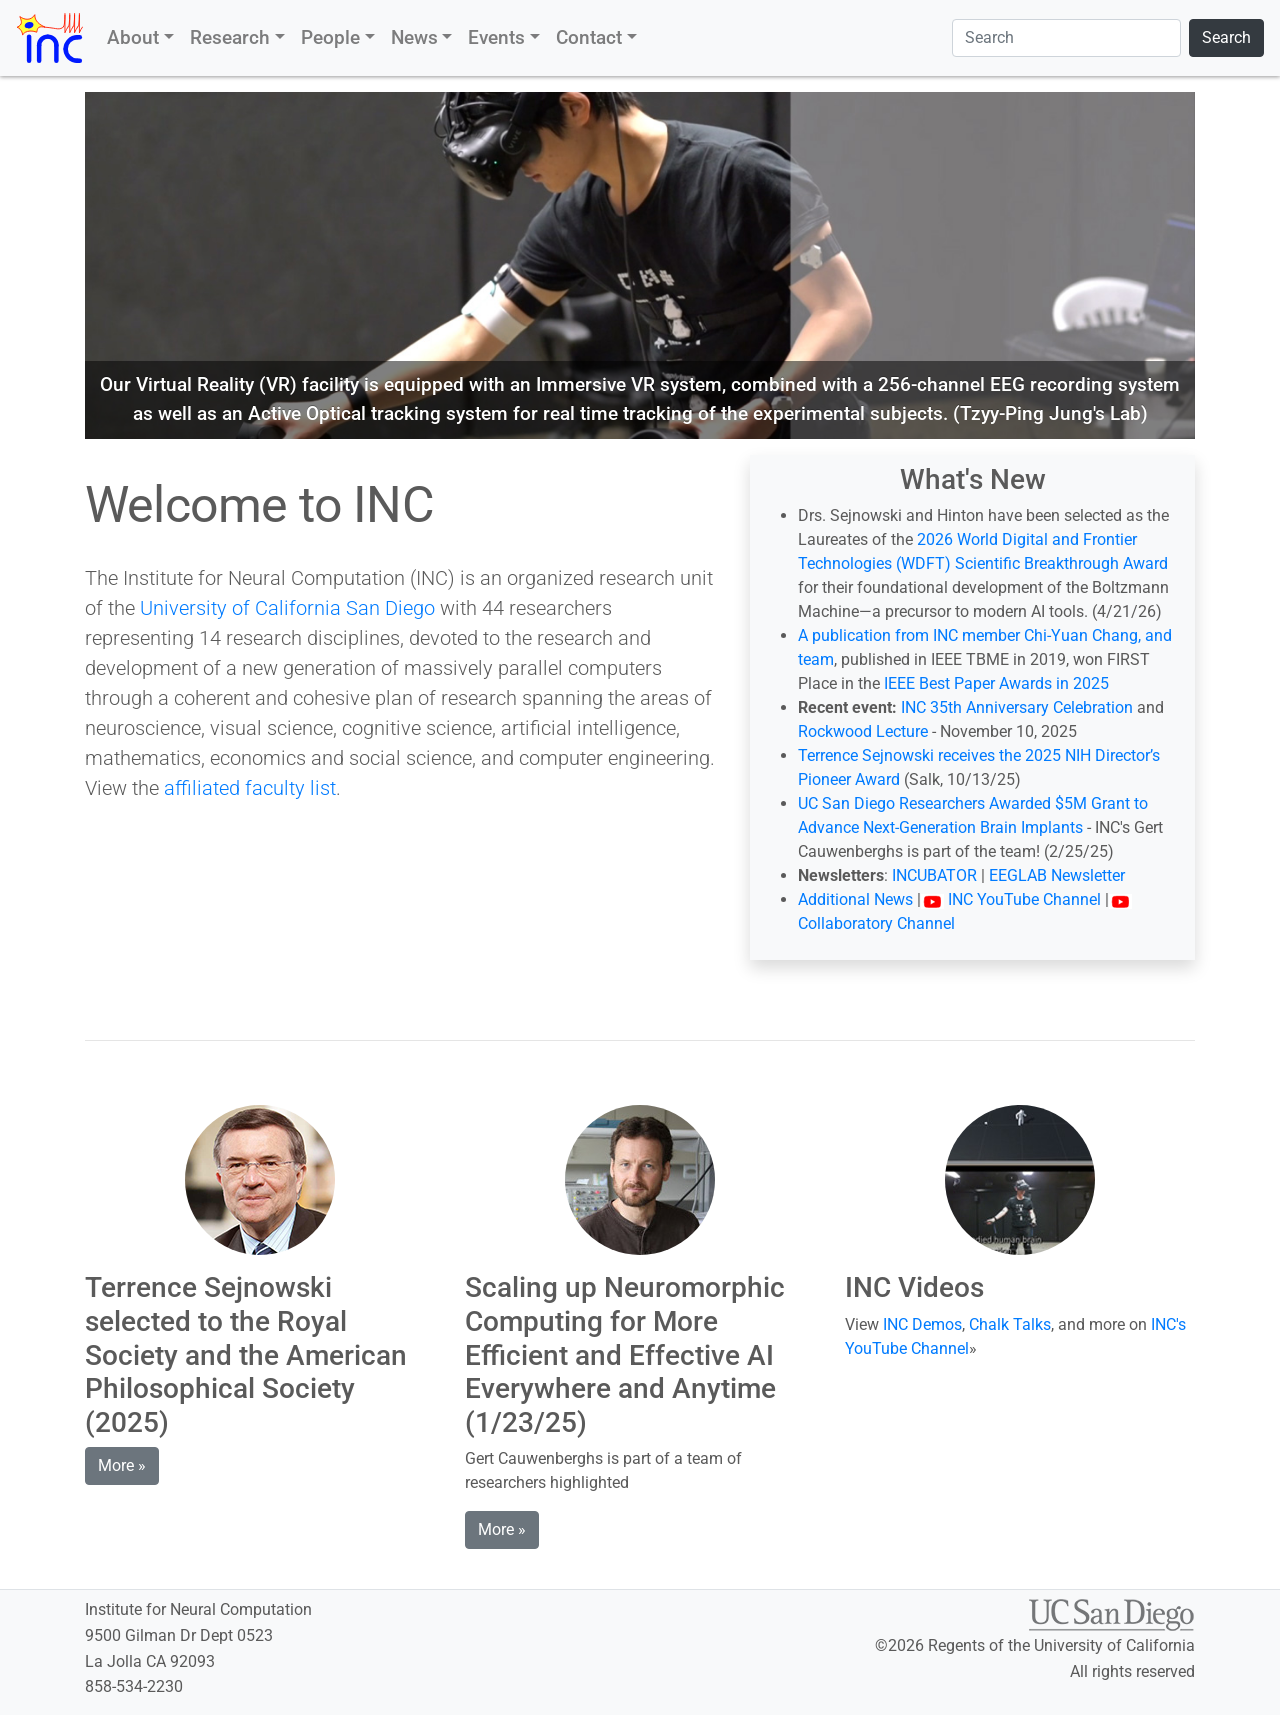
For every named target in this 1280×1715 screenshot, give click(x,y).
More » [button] (122, 1465)
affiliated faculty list (250, 788)
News (414, 37)
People (330, 37)
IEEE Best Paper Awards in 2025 (996, 683)
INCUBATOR (934, 875)
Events (496, 37)
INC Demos (922, 1324)
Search (1226, 37)
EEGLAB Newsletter (1057, 875)
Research (230, 37)
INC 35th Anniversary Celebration (1017, 707)
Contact (589, 37)
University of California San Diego (287, 608)
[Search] (1066, 38)
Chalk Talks (1010, 1324)
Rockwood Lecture (863, 731)
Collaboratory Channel (876, 923)
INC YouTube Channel (1011, 899)
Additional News (855, 899)
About (133, 37)
